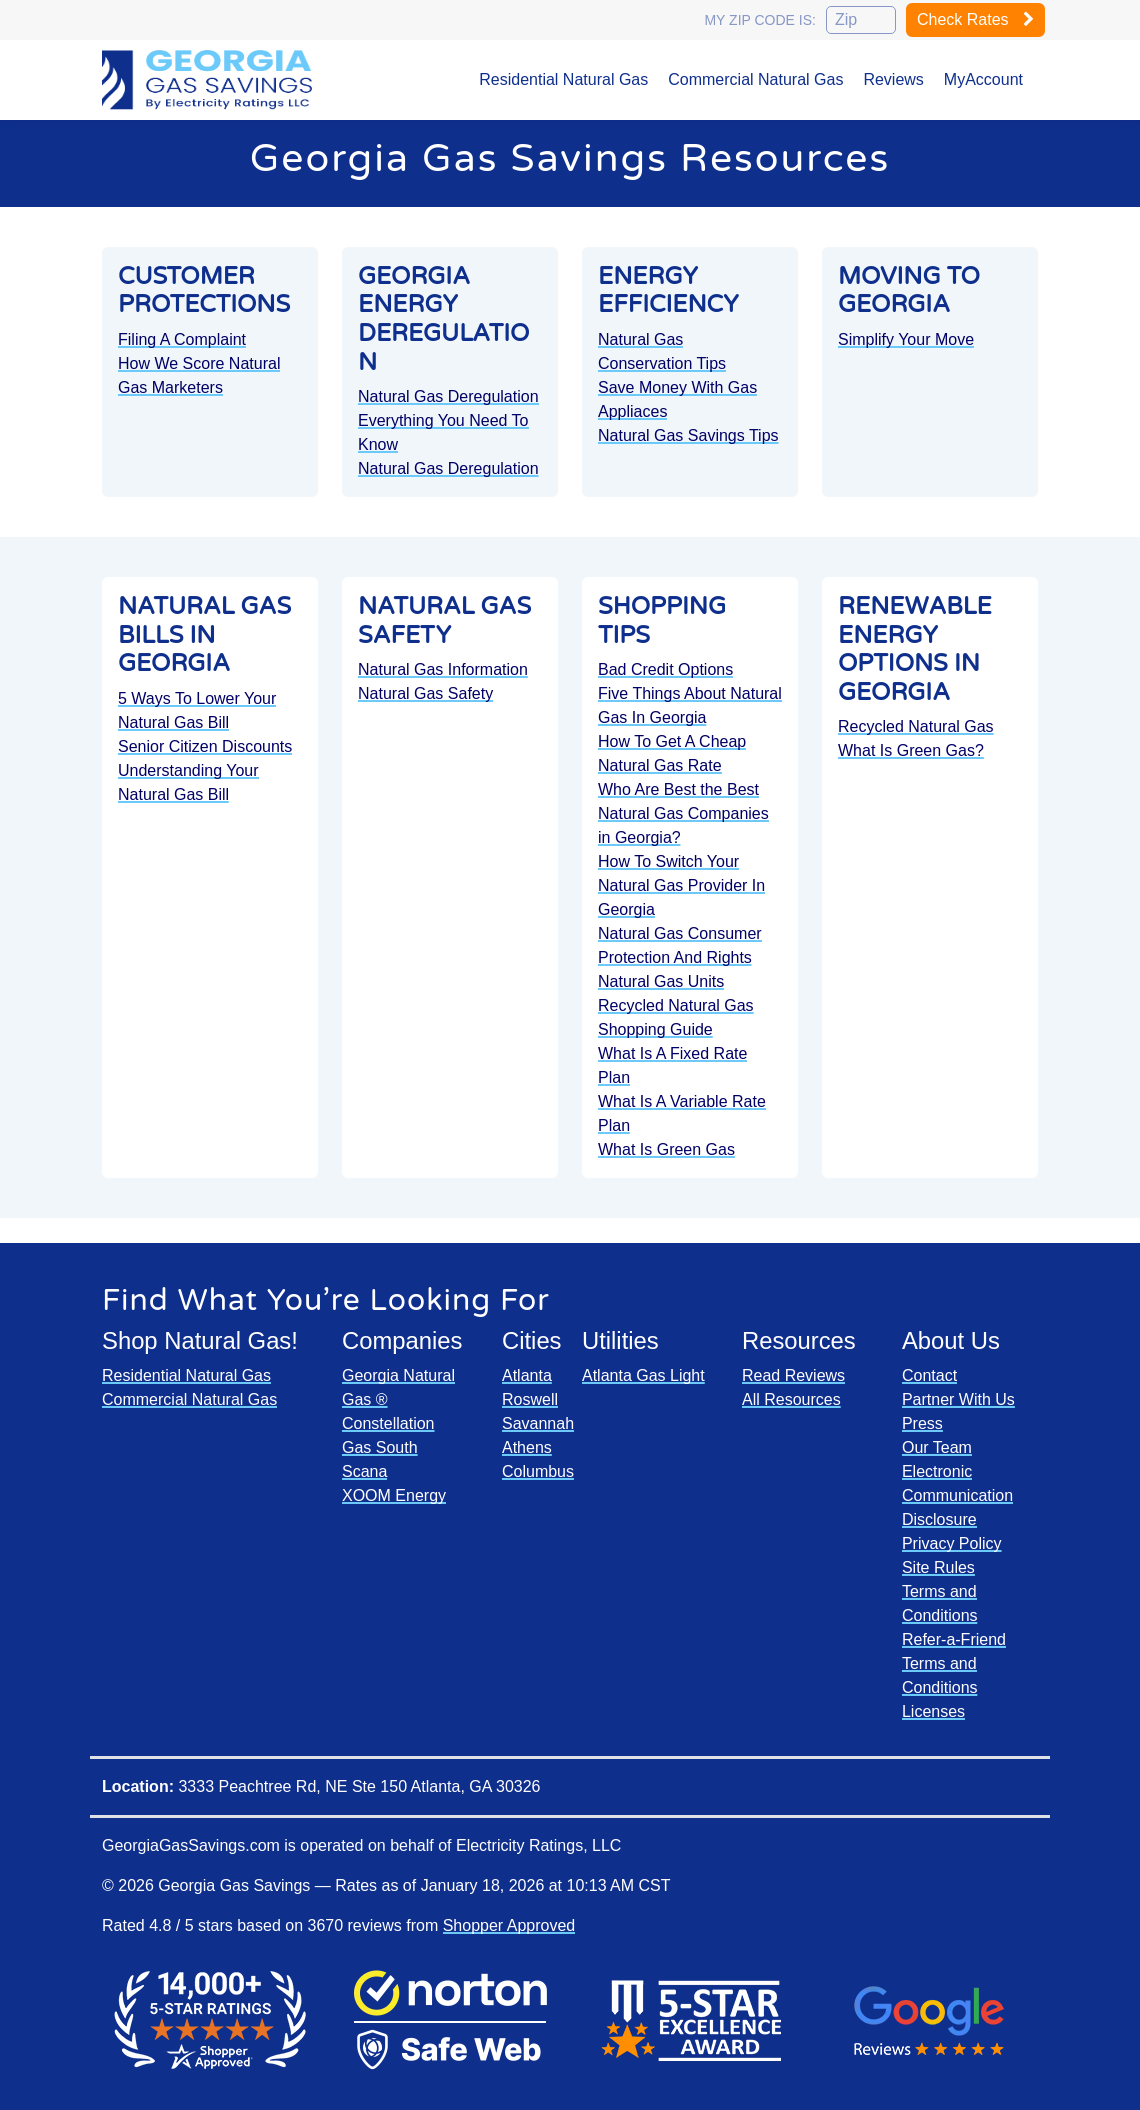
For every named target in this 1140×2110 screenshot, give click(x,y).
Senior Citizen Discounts (205, 746)
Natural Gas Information (443, 669)
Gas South (380, 1447)
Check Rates (975, 19)
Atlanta (527, 1375)
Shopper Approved (509, 1925)
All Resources (791, 1399)
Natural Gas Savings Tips (688, 435)
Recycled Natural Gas (676, 1005)
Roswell (530, 1399)
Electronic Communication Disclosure (957, 1495)
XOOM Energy (394, 1495)
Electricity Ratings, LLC (538, 1845)
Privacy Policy (952, 1543)
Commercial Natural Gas (755, 79)
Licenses (933, 1711)
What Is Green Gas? (911, 750)
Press (922, 1423)
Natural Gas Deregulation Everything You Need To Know (448, 420)
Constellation (388, 1423)
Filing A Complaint (182, 339)
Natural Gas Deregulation (448, 468)
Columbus (538, 1471)
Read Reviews (793, 1375)
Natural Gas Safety (425, 693)
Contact (929, 1375)
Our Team (937, 1447)
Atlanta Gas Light (643, 1375)
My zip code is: (760, 20)
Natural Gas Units (661, 981)
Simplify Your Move (906, 339)
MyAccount (983, 79)
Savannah (538, 1423)
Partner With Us (958, 1399)
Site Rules (938, 1567)
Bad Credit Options (665, 669)
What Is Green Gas (666, 1149)
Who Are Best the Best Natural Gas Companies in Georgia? (683, 813)
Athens (527, 1447)
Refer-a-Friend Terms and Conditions (954, 1663)
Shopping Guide (655, 1029)
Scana (364, 1471)
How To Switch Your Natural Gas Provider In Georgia (681, 885)
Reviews (893, 79)
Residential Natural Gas (563, 79)
